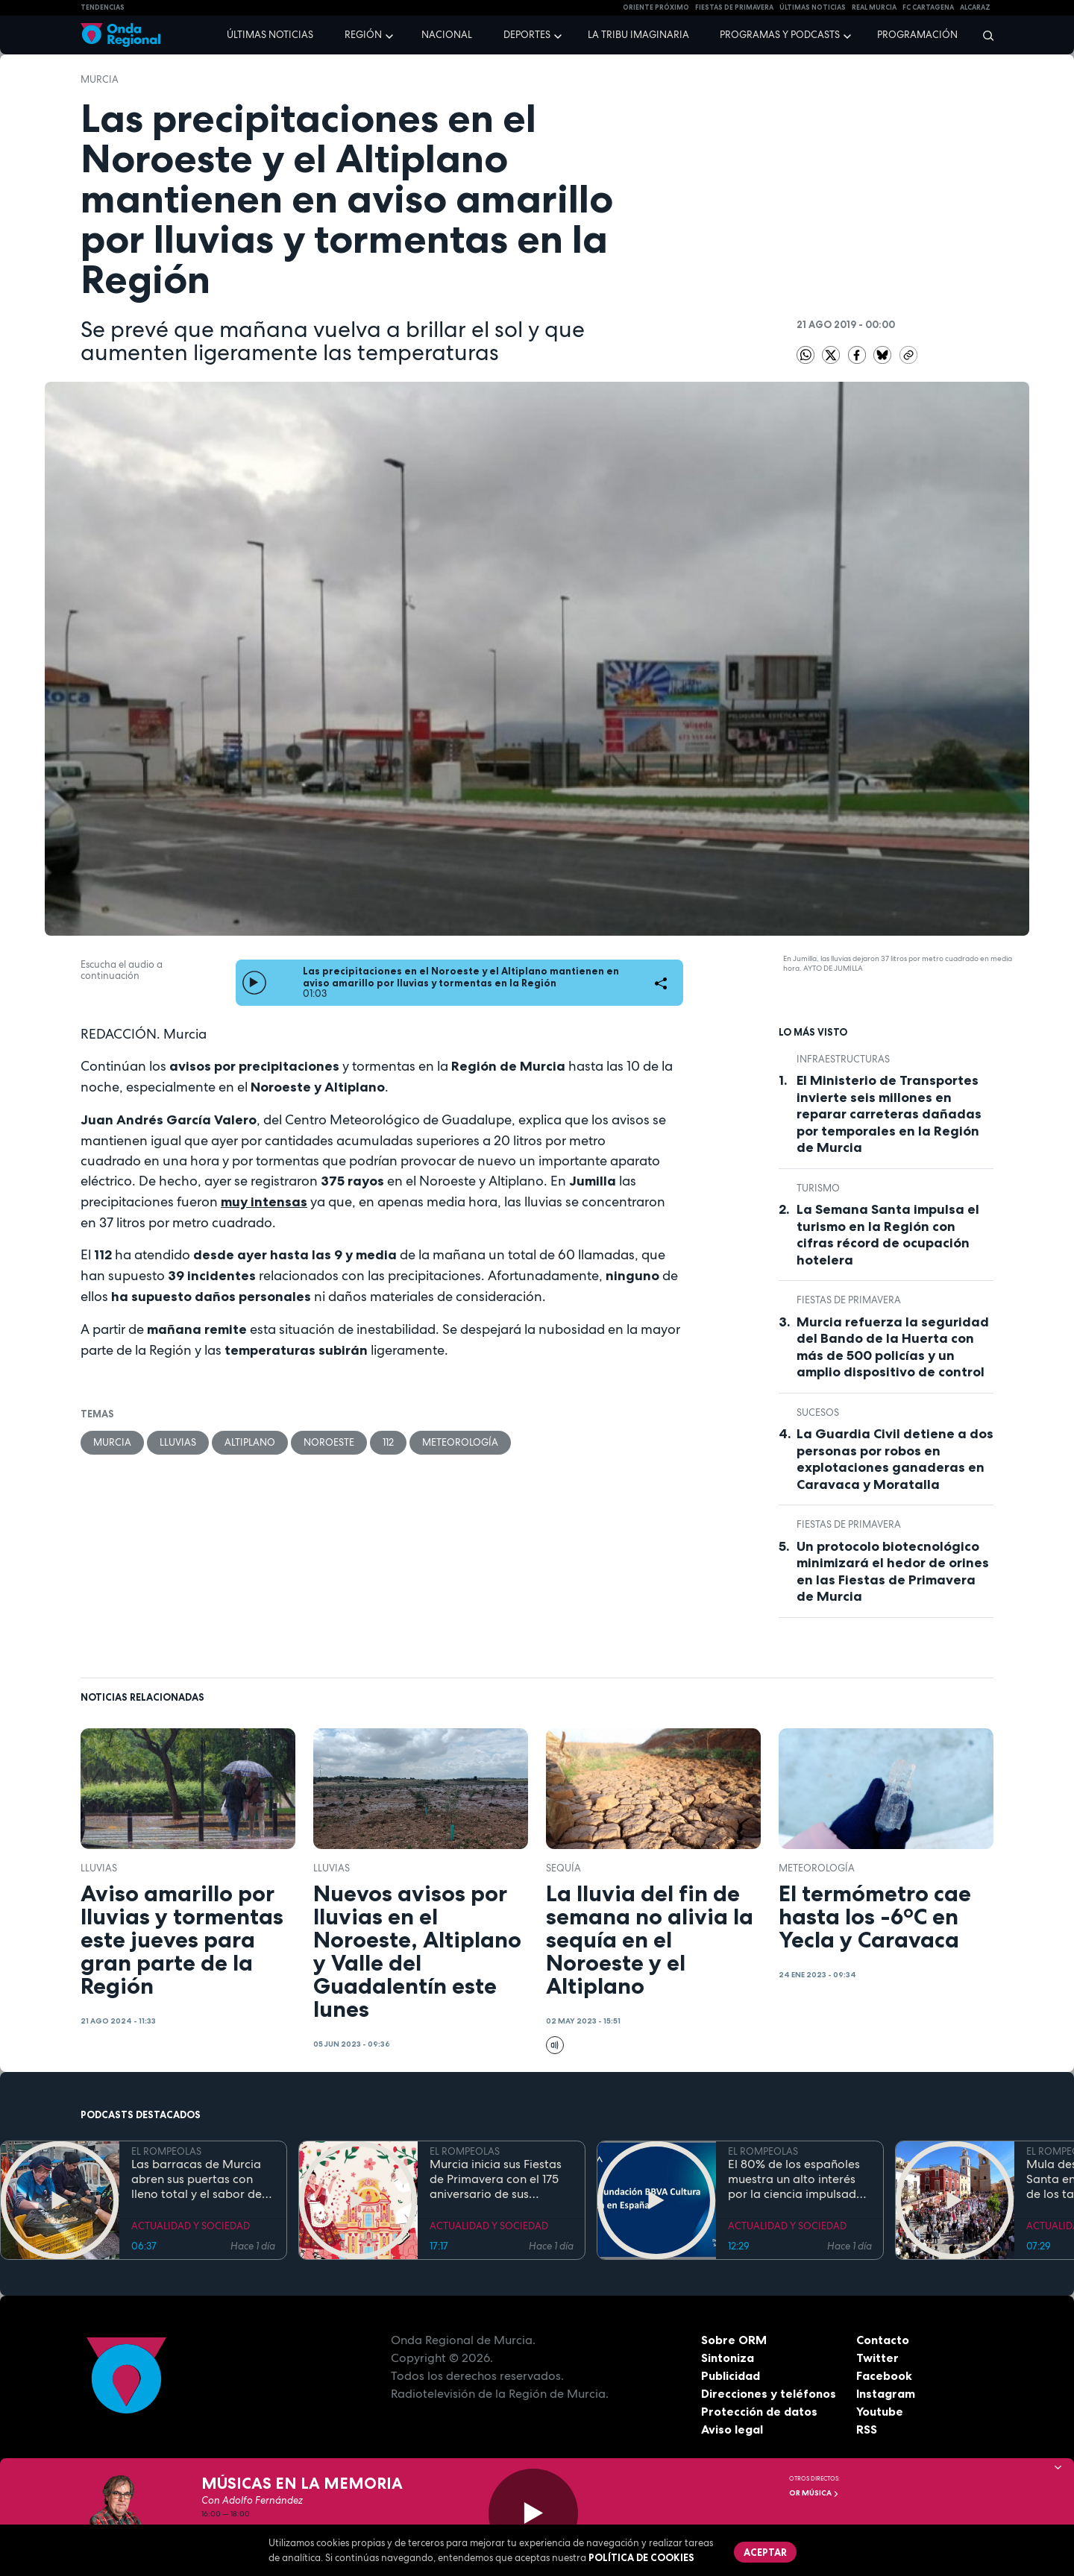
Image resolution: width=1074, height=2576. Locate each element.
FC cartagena (928, 7)
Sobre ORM (734, 2339)
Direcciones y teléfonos (769, 2393)
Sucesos (818, 1412)
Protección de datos (759, 2411)
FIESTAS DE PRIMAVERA (734, 7)
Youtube (879, 2411)
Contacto (882, 2339)
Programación (917, 34)
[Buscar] (983, 35)
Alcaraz (975, 7)
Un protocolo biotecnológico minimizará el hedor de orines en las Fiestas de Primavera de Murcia (893, 1571)
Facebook (884, 2375)
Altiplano (249, 1442)
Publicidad (730, 2375)
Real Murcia (874, 7)
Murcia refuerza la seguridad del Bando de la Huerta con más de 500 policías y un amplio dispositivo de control (893, 1347)
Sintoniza (727, 2357)
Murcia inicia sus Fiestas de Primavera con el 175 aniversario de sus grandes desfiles (496, 2179)
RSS (866, 2429)
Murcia (100, 79)
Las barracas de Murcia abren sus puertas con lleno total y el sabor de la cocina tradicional (196, 2179)
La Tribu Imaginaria (638, 34)
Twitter (877, 2357)
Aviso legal (732, 2429)
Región (363, 34)
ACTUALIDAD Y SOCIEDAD (190, 2226)
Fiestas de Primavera (849, 1300)
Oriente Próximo (656, 7)
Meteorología (460, 1442)
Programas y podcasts (780, 34)
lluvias (178, 1442)
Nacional (446, 34)
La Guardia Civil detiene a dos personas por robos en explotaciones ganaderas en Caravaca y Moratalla (895, 1459)
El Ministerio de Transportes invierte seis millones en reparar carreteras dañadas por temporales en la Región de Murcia (889, 1114)
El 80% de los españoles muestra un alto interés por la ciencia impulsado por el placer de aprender (799, 2179)
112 (388, 1442)
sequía (563, 1868)
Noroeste (329, 1442)
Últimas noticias (270, 34)
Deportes (526, 34)
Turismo (818, 1188)
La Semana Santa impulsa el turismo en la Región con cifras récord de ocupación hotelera (888, 1234)
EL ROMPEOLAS (166, 2151)
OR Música (814, 2493)
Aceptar (765, 2552)
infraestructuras (843, 1059)
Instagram (885, 2393)
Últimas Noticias (812, 7)
